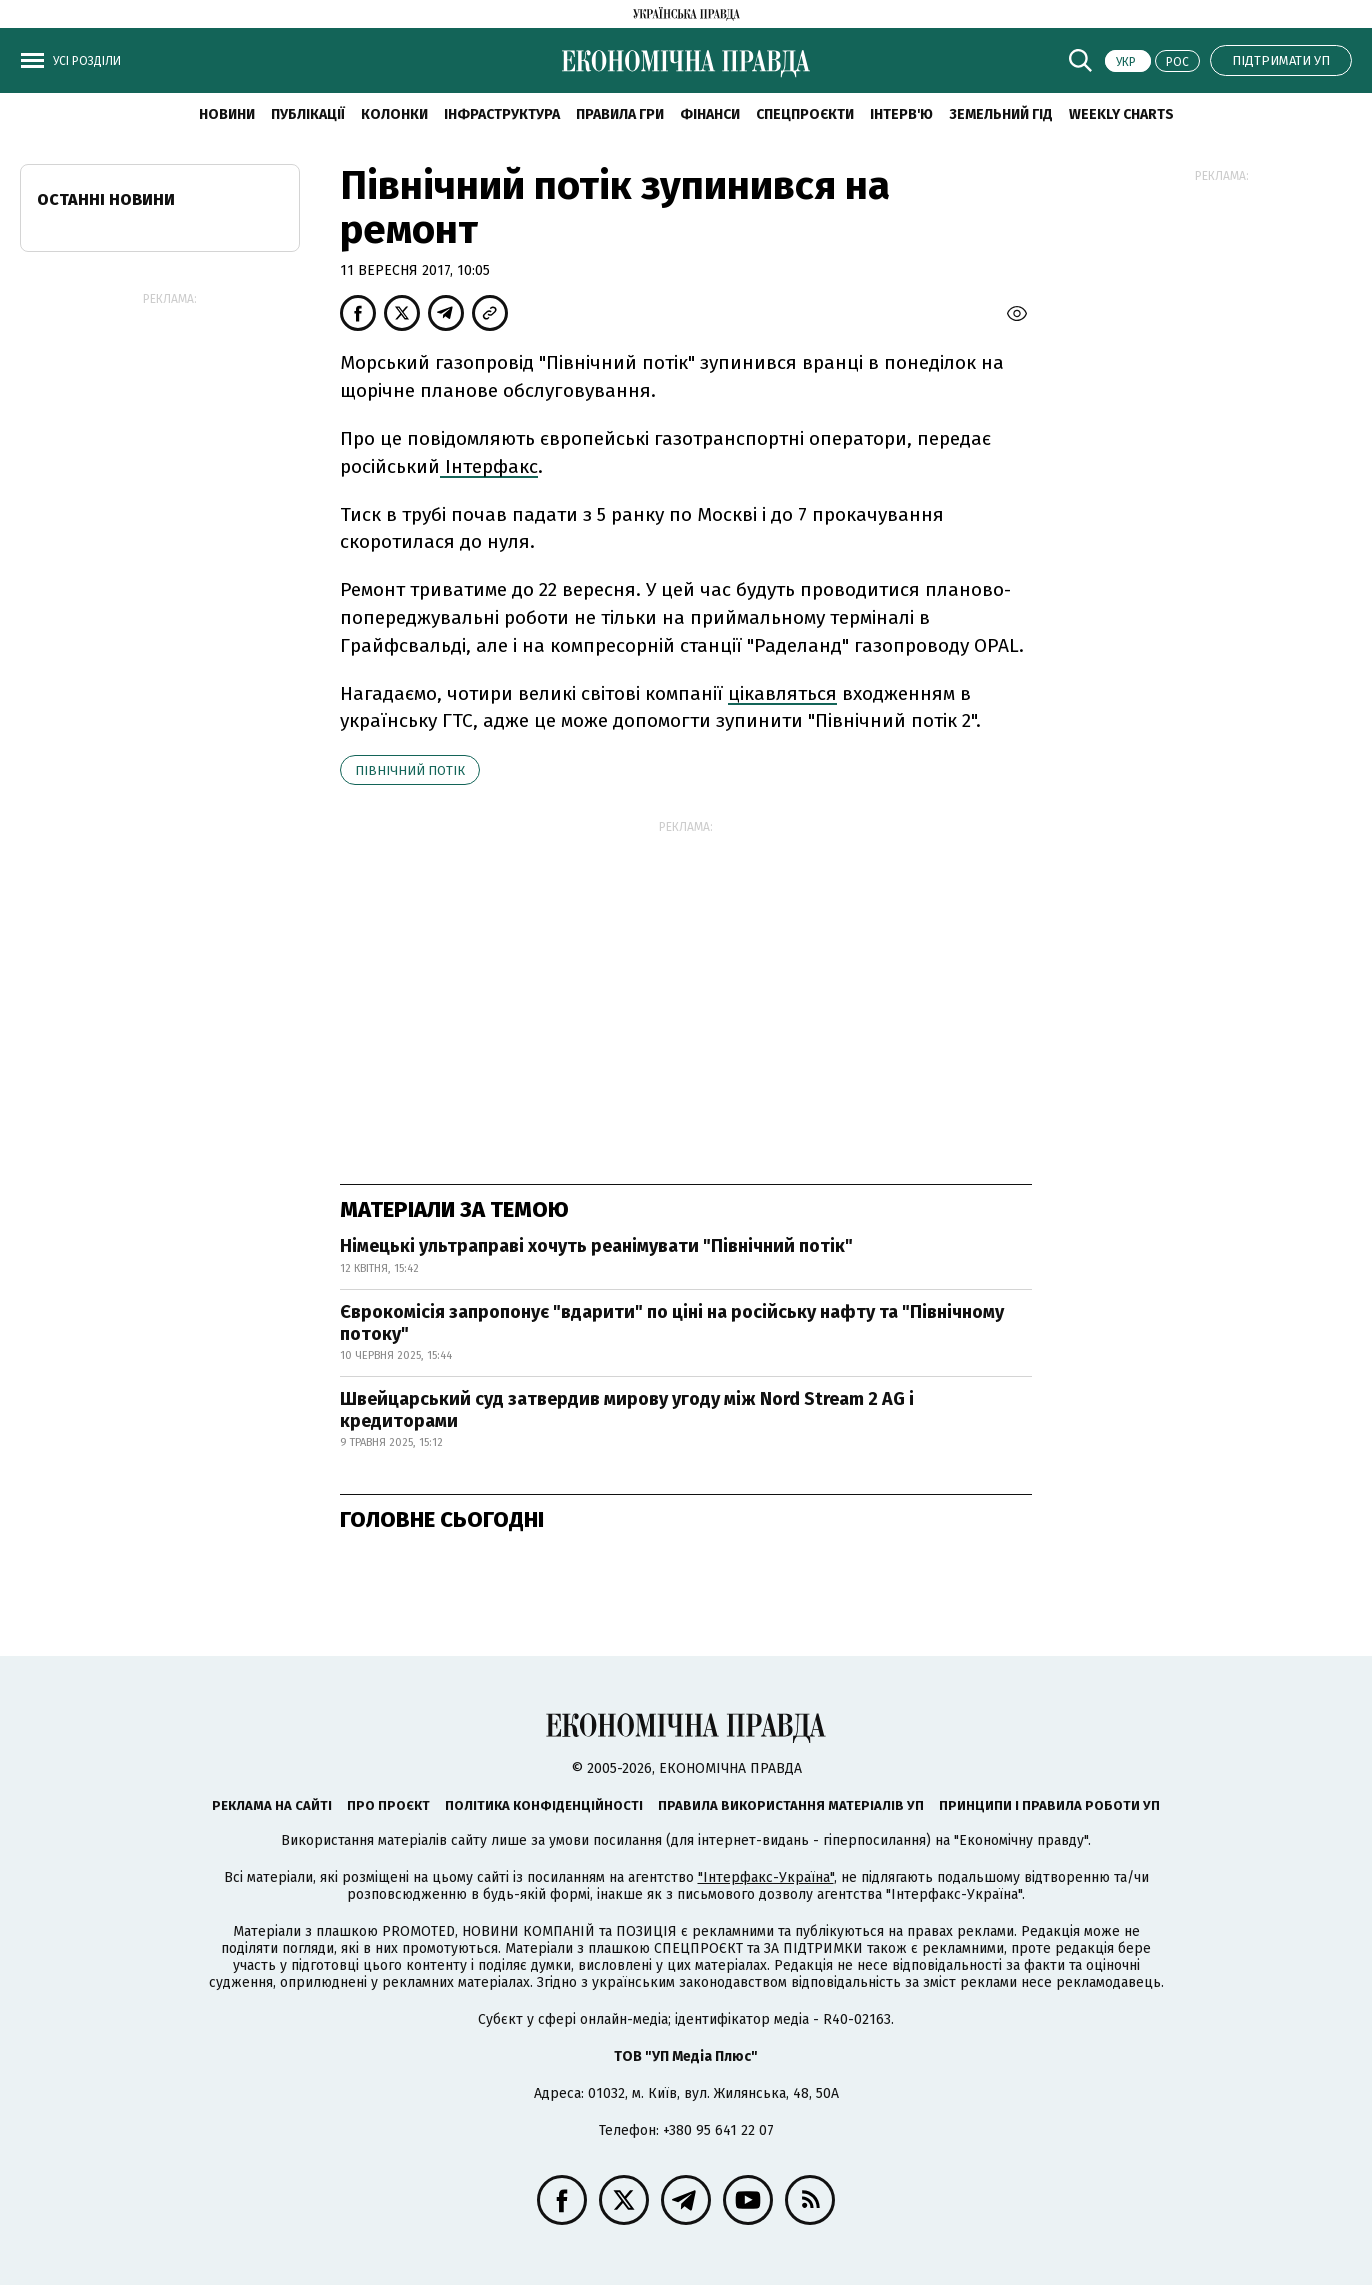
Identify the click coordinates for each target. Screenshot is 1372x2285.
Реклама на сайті (272, 1805)
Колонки (394, 114)
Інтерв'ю (901, 114)
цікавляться (782, 693)
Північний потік (410, 770)
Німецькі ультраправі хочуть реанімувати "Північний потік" (596, 1246)
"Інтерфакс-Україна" (766, 1877)
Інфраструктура (502, 114)
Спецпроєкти (805, 114)
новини (227, 114)
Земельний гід (1001, 114)
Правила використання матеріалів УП (791, 1805)
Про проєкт (388, 1805)
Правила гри (620, 114)
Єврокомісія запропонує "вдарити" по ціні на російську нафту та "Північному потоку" (672, 1323)
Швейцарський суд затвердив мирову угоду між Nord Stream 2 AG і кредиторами (627, 1410)
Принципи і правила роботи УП (1049, 1805)
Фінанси (710, 114)
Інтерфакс (489, 466)
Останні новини (106, 199)
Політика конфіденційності (544, 1805)
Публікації (308, 114)
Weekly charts (1121, 114)
